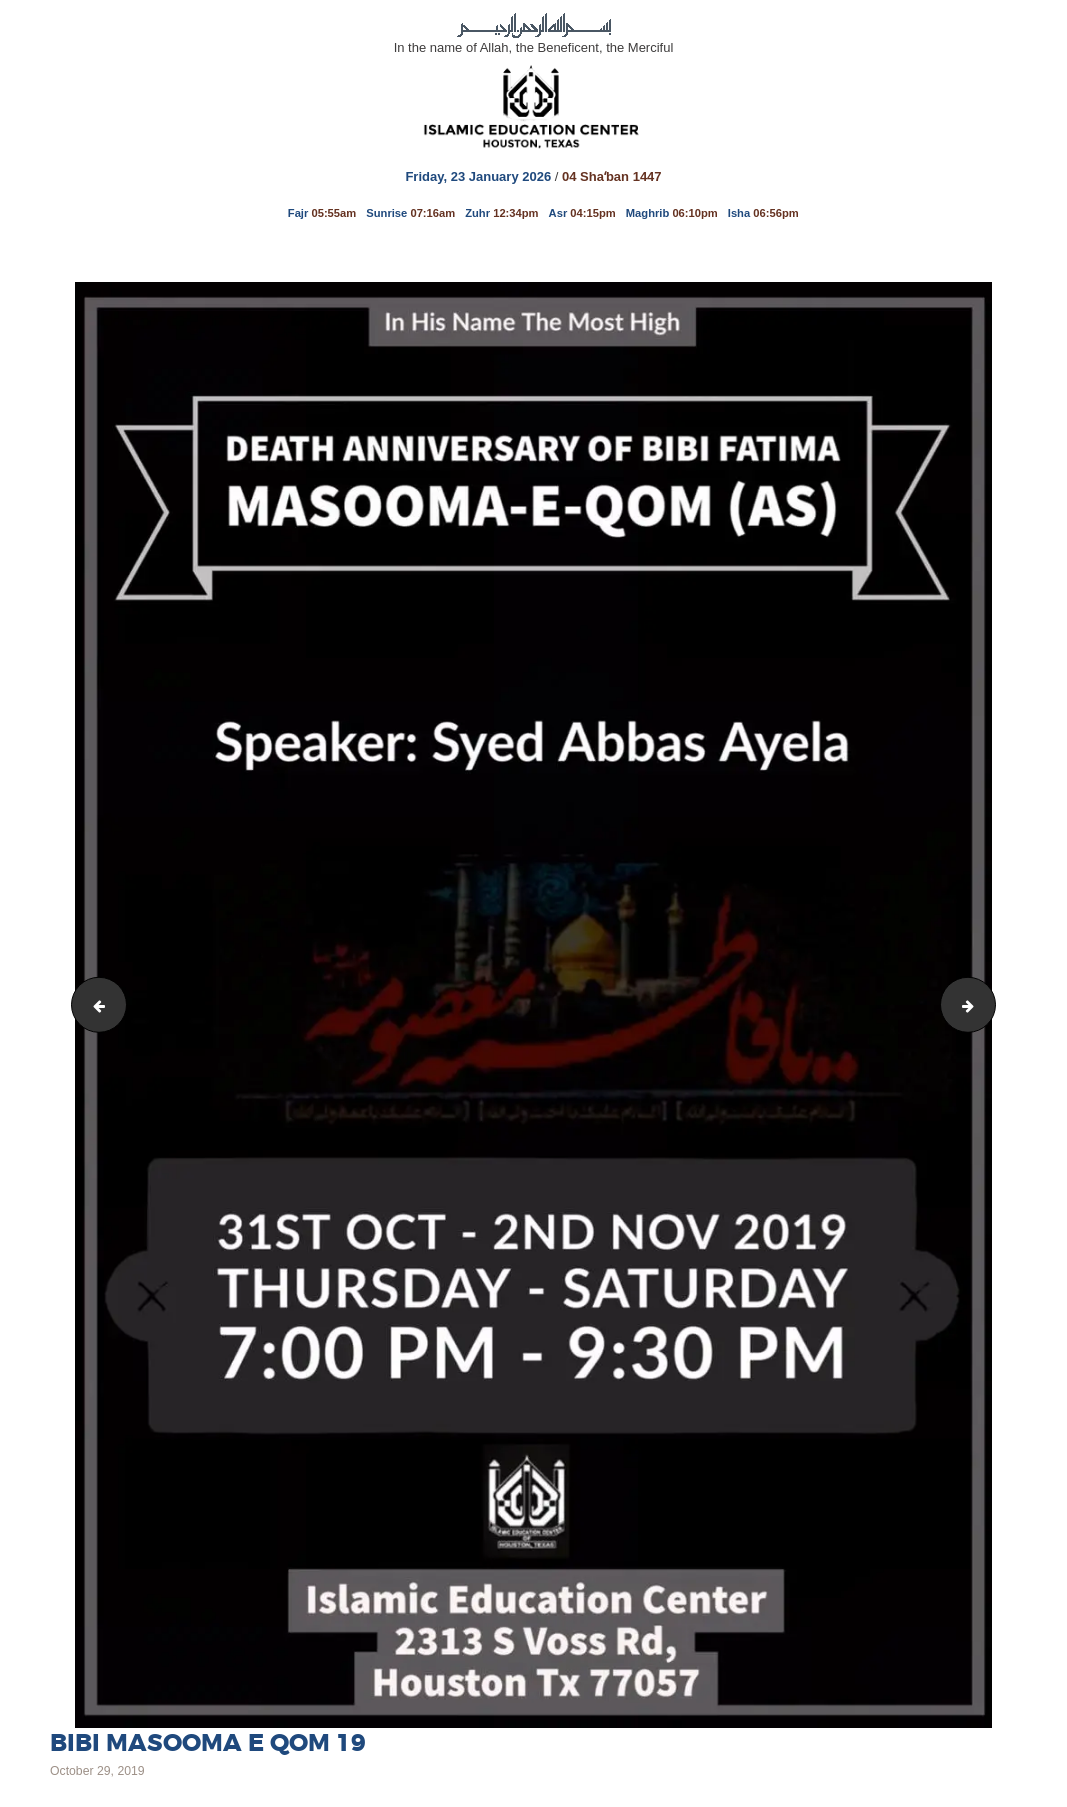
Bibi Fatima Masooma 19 (988, 1004)
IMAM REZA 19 (93, 1004)
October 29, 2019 (97, 1771)
